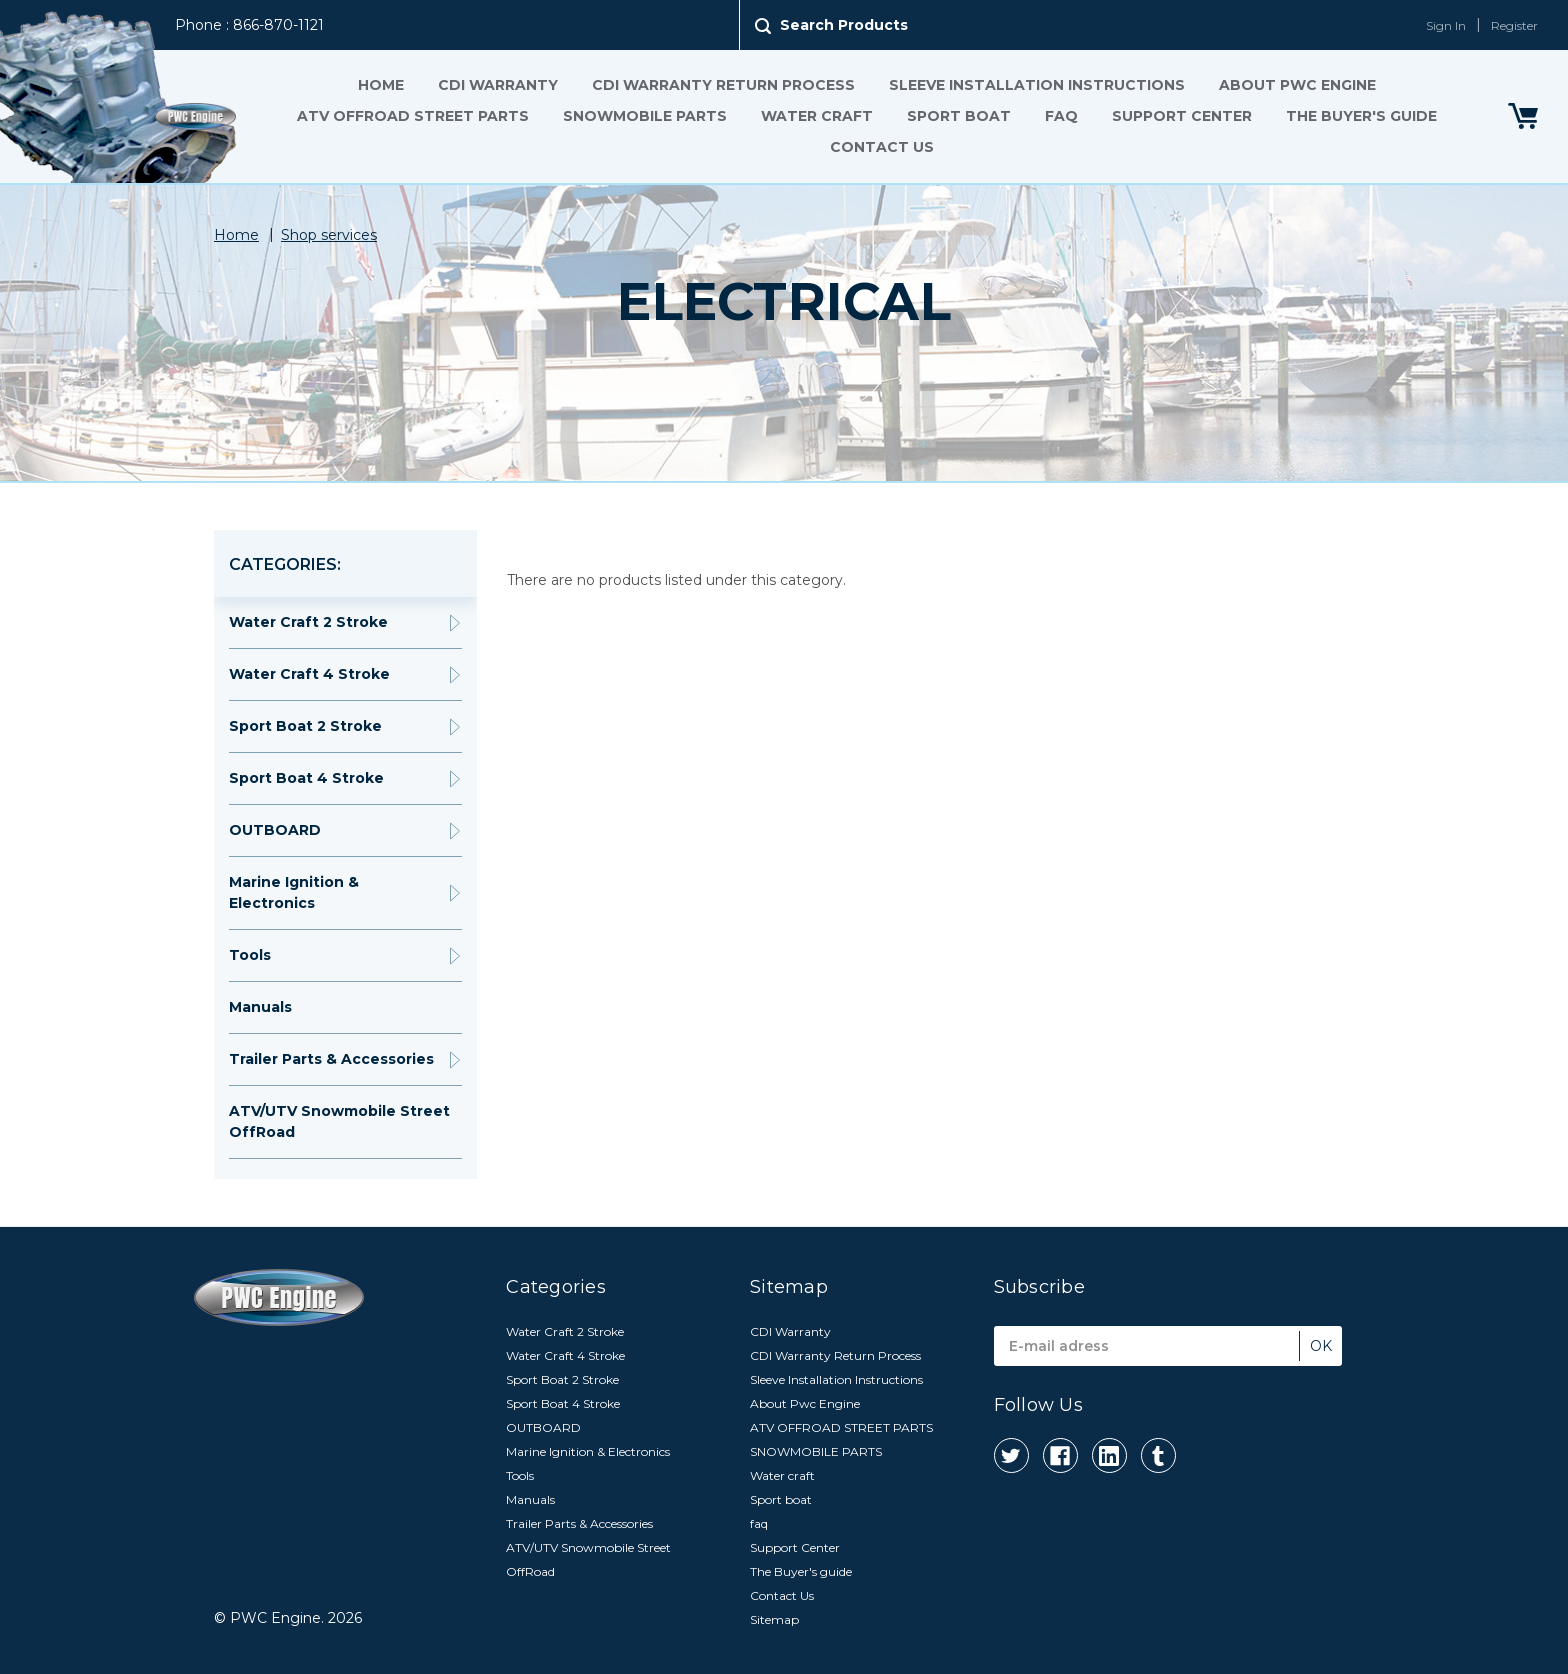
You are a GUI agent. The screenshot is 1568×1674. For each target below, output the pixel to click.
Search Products (844, 25)
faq (1061, 116)
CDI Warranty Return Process (723, 85)
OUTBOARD (275, 830)
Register (1514, 25)
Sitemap (774, 1619)
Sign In (1446, 25)
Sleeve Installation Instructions (1037, 85)
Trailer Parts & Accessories (331, 1059)
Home (381, 85)
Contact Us (882, 147)
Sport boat (959, 116)
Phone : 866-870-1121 (249, 25)
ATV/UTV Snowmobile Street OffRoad (339, 1121)
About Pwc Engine (1297, 85)
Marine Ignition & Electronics (294, 892)
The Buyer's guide (1361, 116)
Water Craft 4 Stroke (309, 674)
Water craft (817, 116)
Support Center (1182, 116)
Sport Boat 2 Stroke (305, 726)
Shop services (329, 235)
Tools (250, 955)
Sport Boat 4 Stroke (306, 778)
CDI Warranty (498, 85)
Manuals (260, 1007)
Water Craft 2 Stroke (308, 622)
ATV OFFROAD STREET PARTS (413, 116)
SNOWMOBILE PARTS (645, 116)
